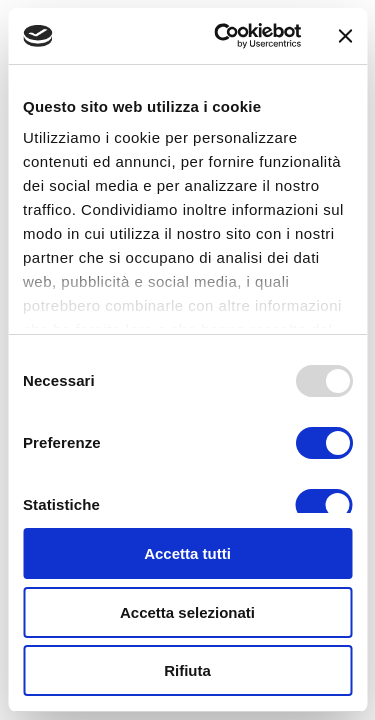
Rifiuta (187, 670)
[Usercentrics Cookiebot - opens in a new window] (223, 36)
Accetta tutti (187, 553)
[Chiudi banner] (345, 36)
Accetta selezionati (187, 612)
